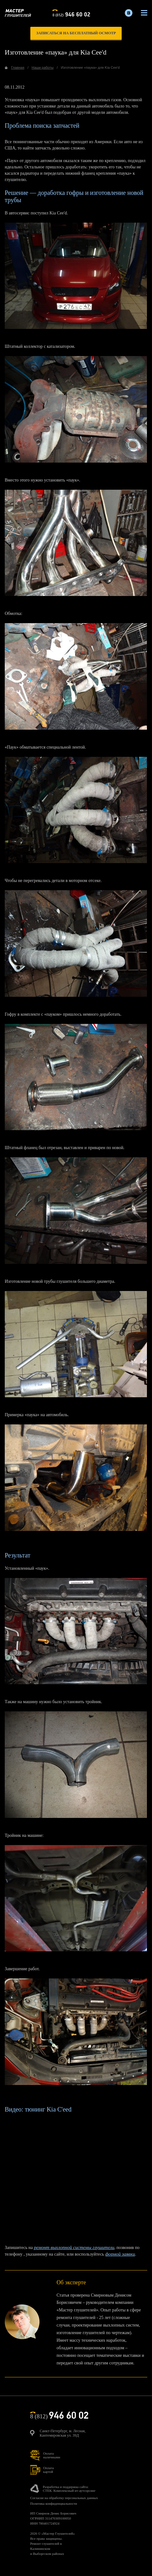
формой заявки (120, 2254)
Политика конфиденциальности (53, 2503)
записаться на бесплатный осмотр (76, 33)
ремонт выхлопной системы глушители (74, 2247)
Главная (17, 67)
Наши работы (42, 67)
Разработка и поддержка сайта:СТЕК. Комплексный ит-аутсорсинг (69, 2488)
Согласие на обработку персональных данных (64, 2498)
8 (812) (71, 13)
